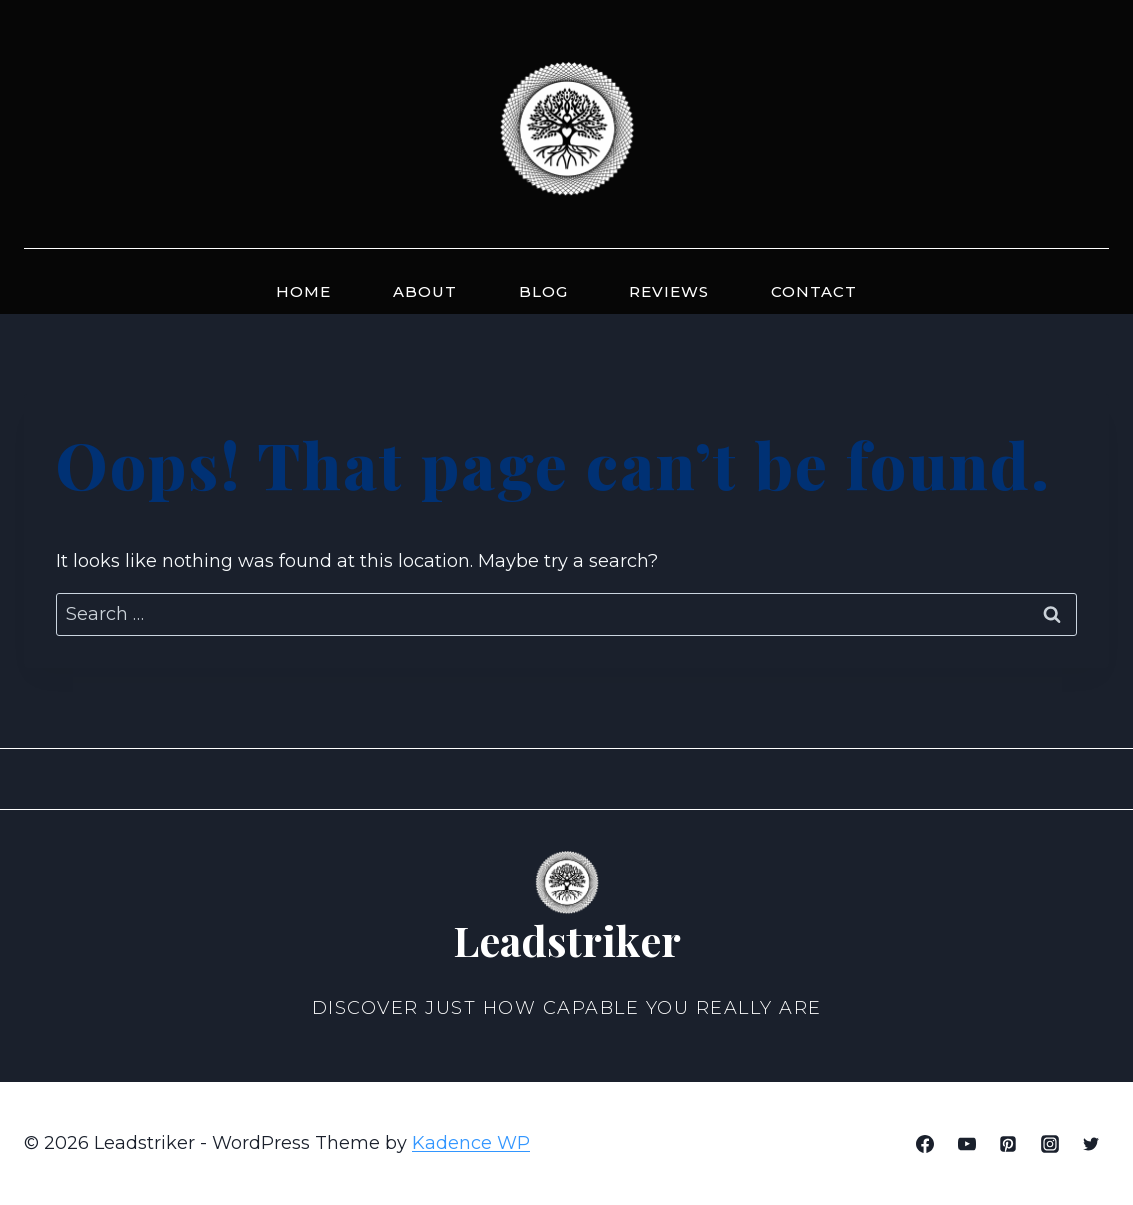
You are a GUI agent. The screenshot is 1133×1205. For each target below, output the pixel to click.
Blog (543, 291)
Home (303, 291)
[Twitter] (1091, 1144)
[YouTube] (967, 1144)
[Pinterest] (1008, 1144)
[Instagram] (1050, 1144)
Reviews (669, 291)
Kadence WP (471, 1143)
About (425, 291)
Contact (814, 291)
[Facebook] (925, 1144)
